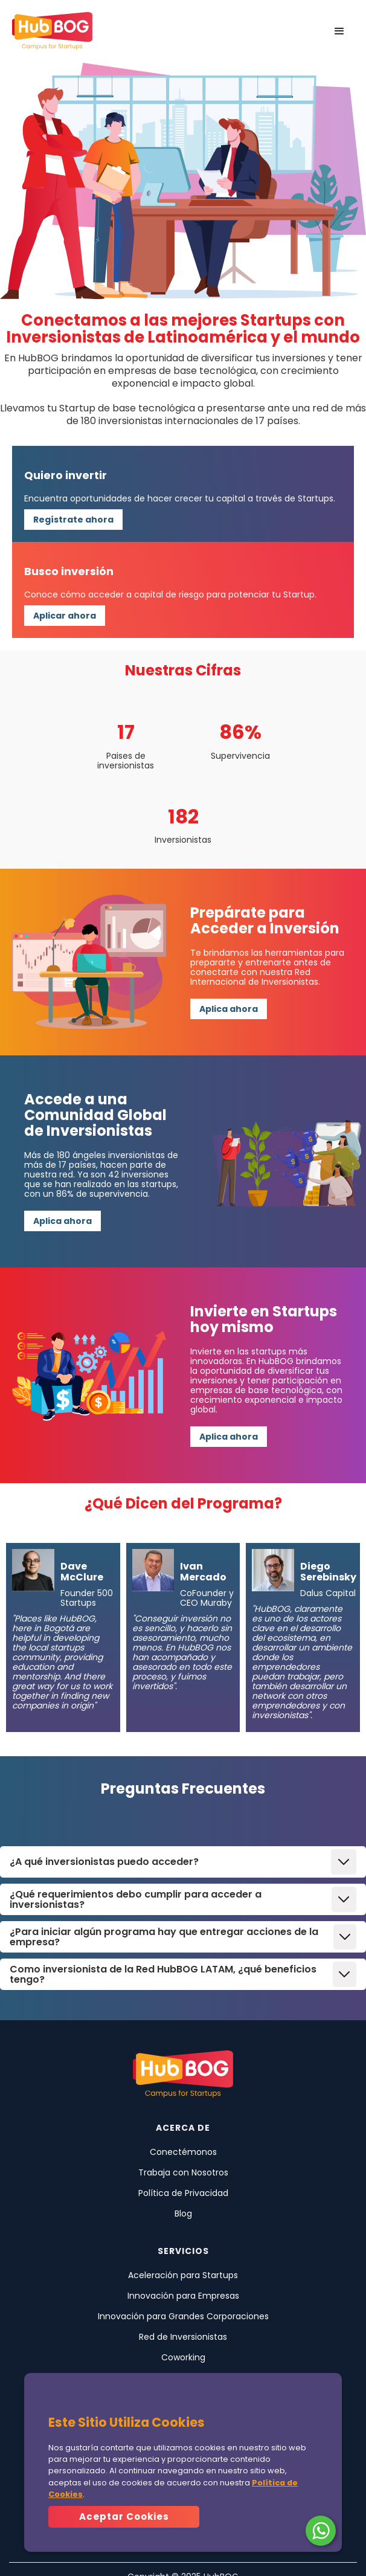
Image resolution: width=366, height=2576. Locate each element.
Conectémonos (183, 2152)
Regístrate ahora (73, 520)
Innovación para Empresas (183, 2296)
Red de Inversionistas (183, 2337)
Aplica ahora (228, 1009)
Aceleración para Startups (183, 2275)
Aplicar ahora (64, 616)
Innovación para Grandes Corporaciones (183, 2316)
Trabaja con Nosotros (183, 2172)
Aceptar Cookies (124, 2516)
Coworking (183, 2357)
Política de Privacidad (183, 2193)
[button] (339, 31)
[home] (52, 31)
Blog (183, 2213)
